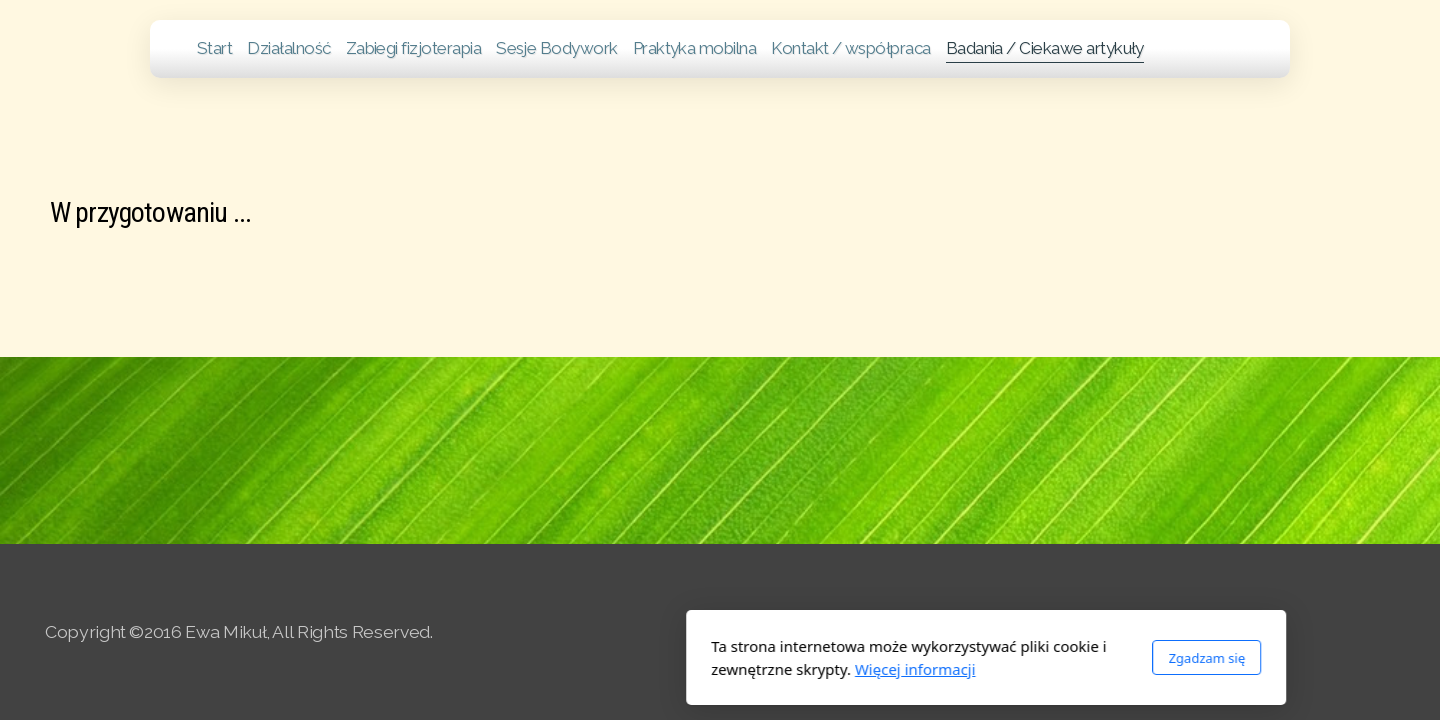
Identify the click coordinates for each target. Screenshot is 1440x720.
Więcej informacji (649, 669)
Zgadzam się (940, 658)
